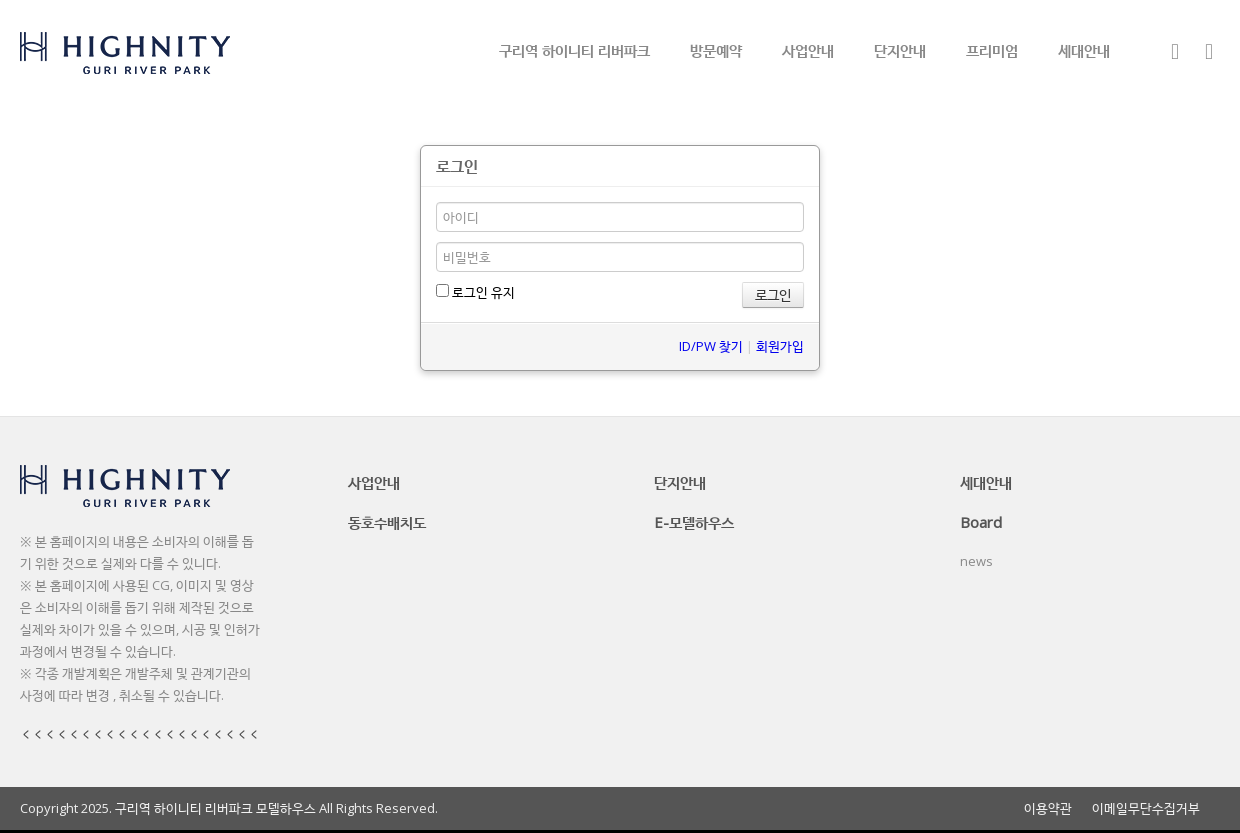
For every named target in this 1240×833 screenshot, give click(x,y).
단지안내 (900, 50)
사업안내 (808, 50)
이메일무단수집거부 (1146, 808)
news (976, 561)
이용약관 (1048, 808)
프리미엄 (992, 50)
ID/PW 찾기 (711, 346)
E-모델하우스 (694, 522)
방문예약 (716, 50)
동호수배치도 (387, 522)
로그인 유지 (475, 292)
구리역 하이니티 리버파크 (574, 50)
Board (981, 522)
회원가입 (780, 346)
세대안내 (1084, 50)
